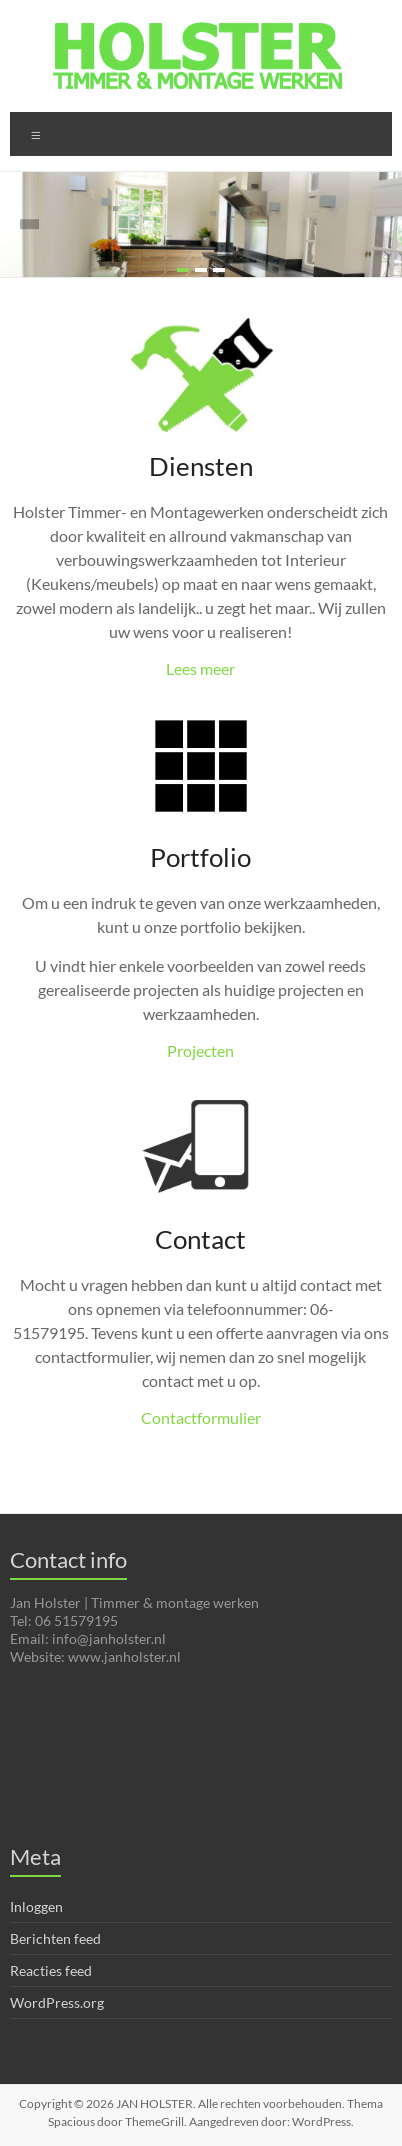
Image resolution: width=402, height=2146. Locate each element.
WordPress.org (57, 2002)
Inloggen (36, 1906)
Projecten (200, 1050)
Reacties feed (51, 1970)
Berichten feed (55, 1938)
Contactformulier (201, 1417)
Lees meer (200, 668)
